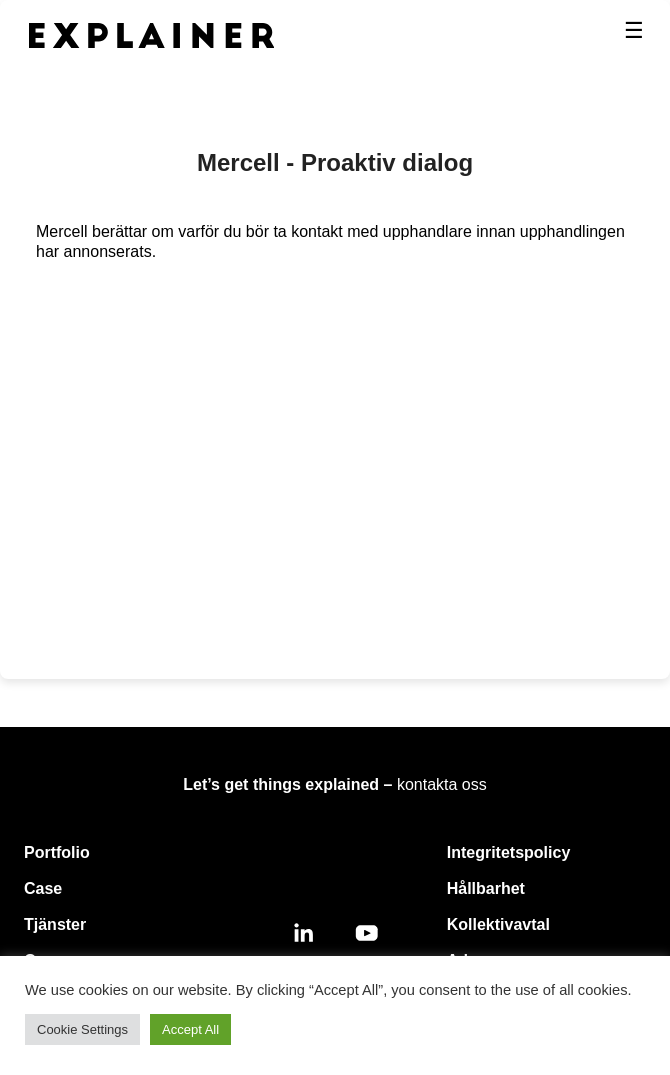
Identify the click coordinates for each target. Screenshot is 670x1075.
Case (43, 888)
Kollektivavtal (498, 924)
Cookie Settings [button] (82, 1029)
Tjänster (55, 924)
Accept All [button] (190, 1029)
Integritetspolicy (509, 852)
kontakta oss (442, 784)
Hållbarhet (486, 888)
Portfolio (57, 852)
